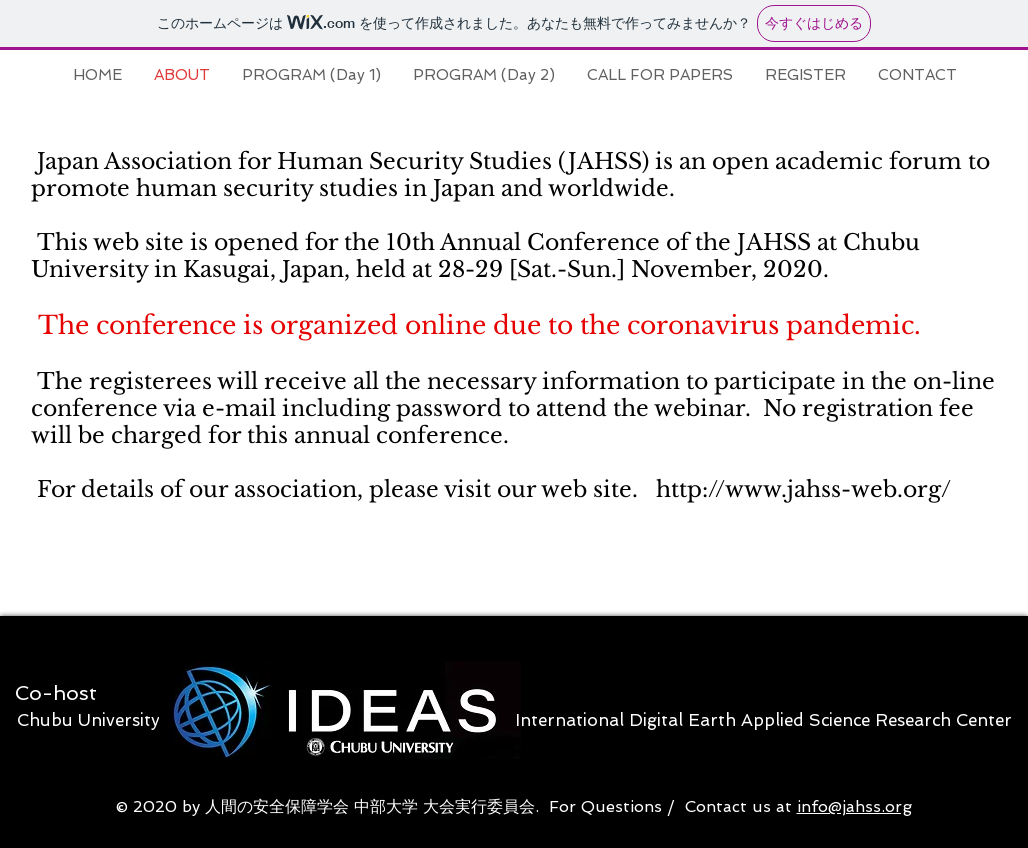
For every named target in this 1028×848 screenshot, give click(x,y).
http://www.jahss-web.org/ (803, 489)
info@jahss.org (854, 806)
